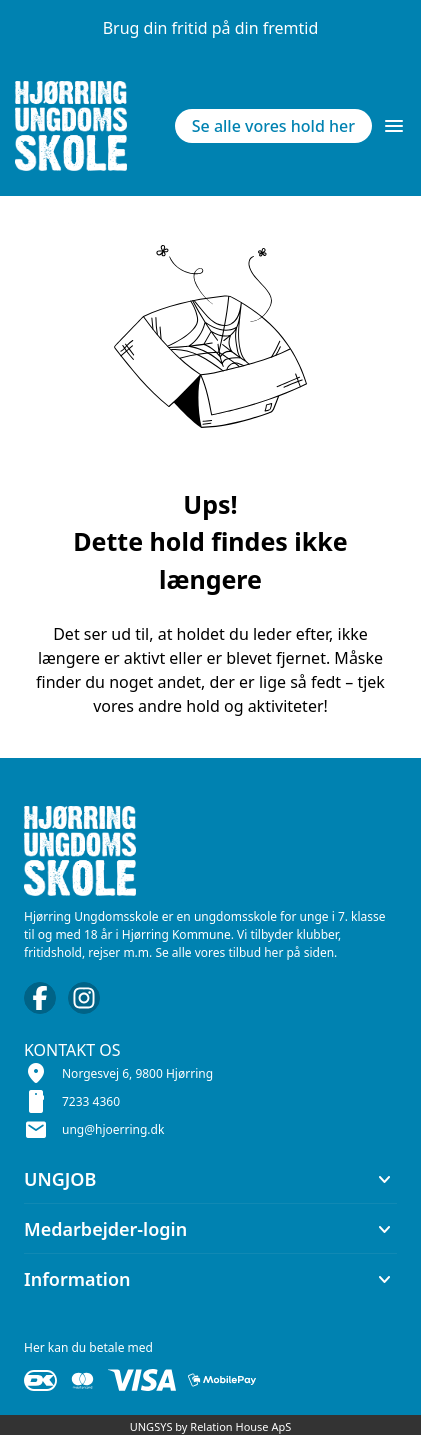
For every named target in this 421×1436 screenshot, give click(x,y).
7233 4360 (91, 1101)
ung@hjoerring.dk (113, 1129)
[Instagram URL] (84, 998)
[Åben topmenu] (394, 126)
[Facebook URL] (40, 998)
